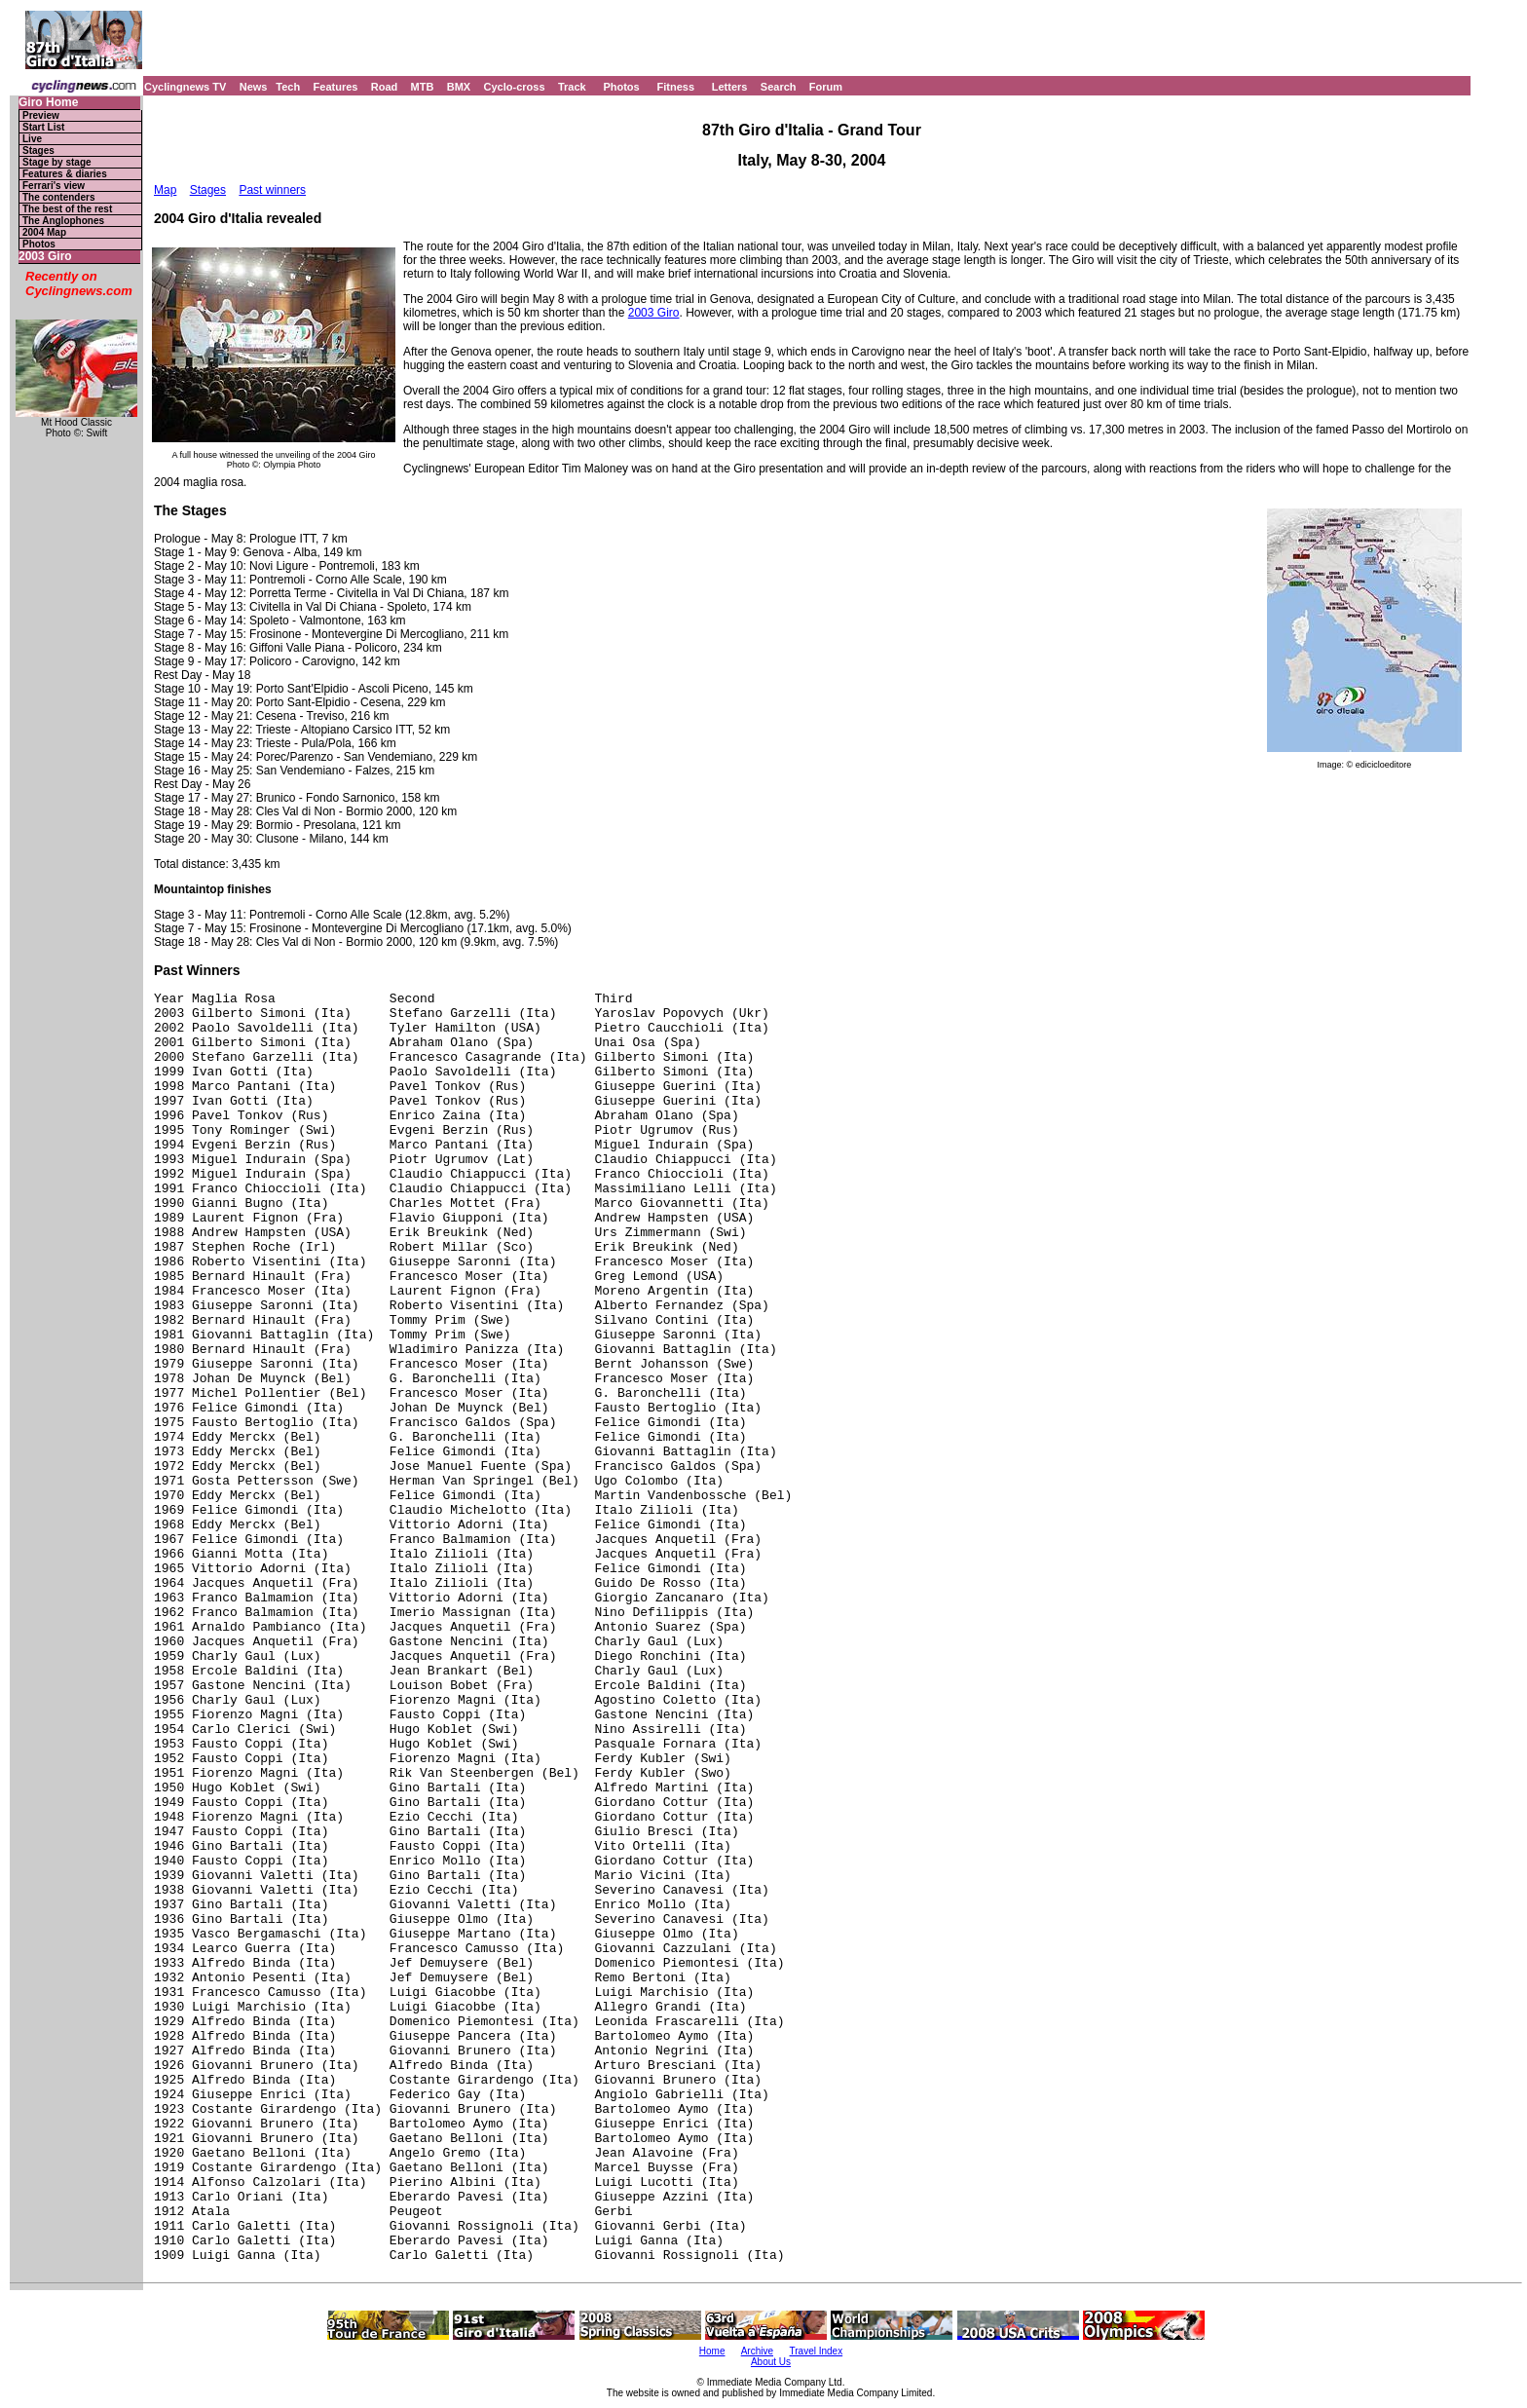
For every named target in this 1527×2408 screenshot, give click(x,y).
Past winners (272, 190)
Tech (288, 87)
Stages (38, 150)
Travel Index (816, 2351)
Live (32, 138)
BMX (458, 87)
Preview (40, 115)
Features (336, 87)
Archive (757, 2351)
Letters (730, 87)
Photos (621, 87)
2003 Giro (45, 256)
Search (779, 87)
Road (384, 87)
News (254, 87)
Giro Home (48, 102)
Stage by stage (57, 162)
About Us (771, 2361)
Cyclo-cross (514, 87)
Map (165, 190)
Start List (43, 127)
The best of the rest (67, 209)
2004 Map (44, 232)
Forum (825, 87)
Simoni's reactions (365, 190)
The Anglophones (63, 220)
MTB (422, 87)
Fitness (675, 87)
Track (572, 87)
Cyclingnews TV (185, 87)
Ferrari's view (53, 185)
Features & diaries (64, 174)
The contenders (58, 197)
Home (712, 2351)
